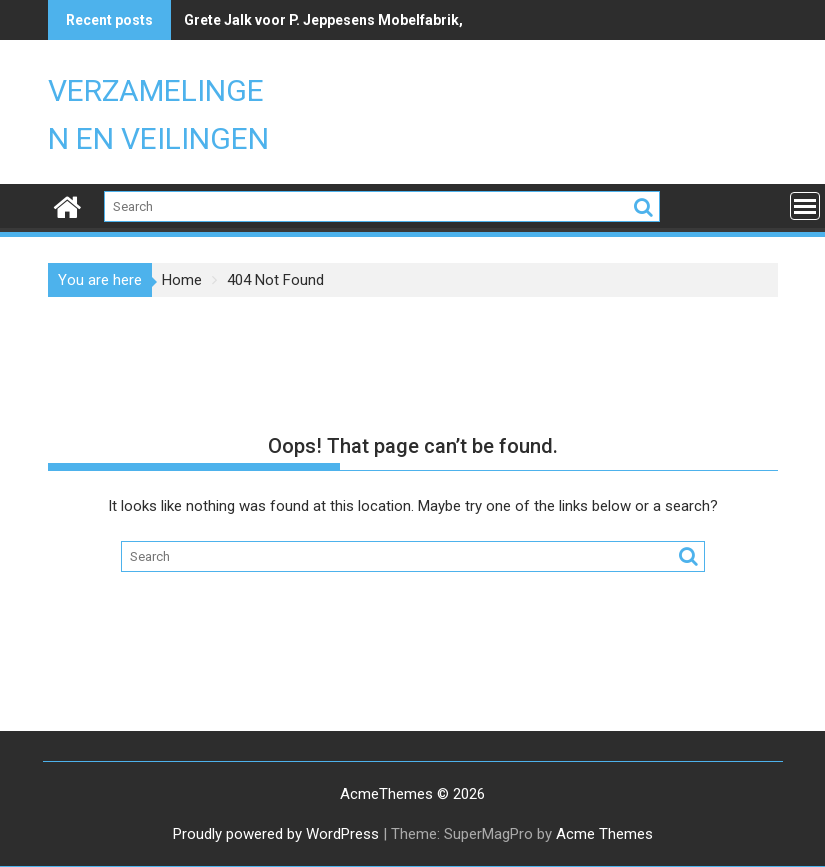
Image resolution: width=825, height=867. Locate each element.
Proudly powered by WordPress (276, 834)
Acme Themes (604, 834)
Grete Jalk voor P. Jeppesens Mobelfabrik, (323, 20)
